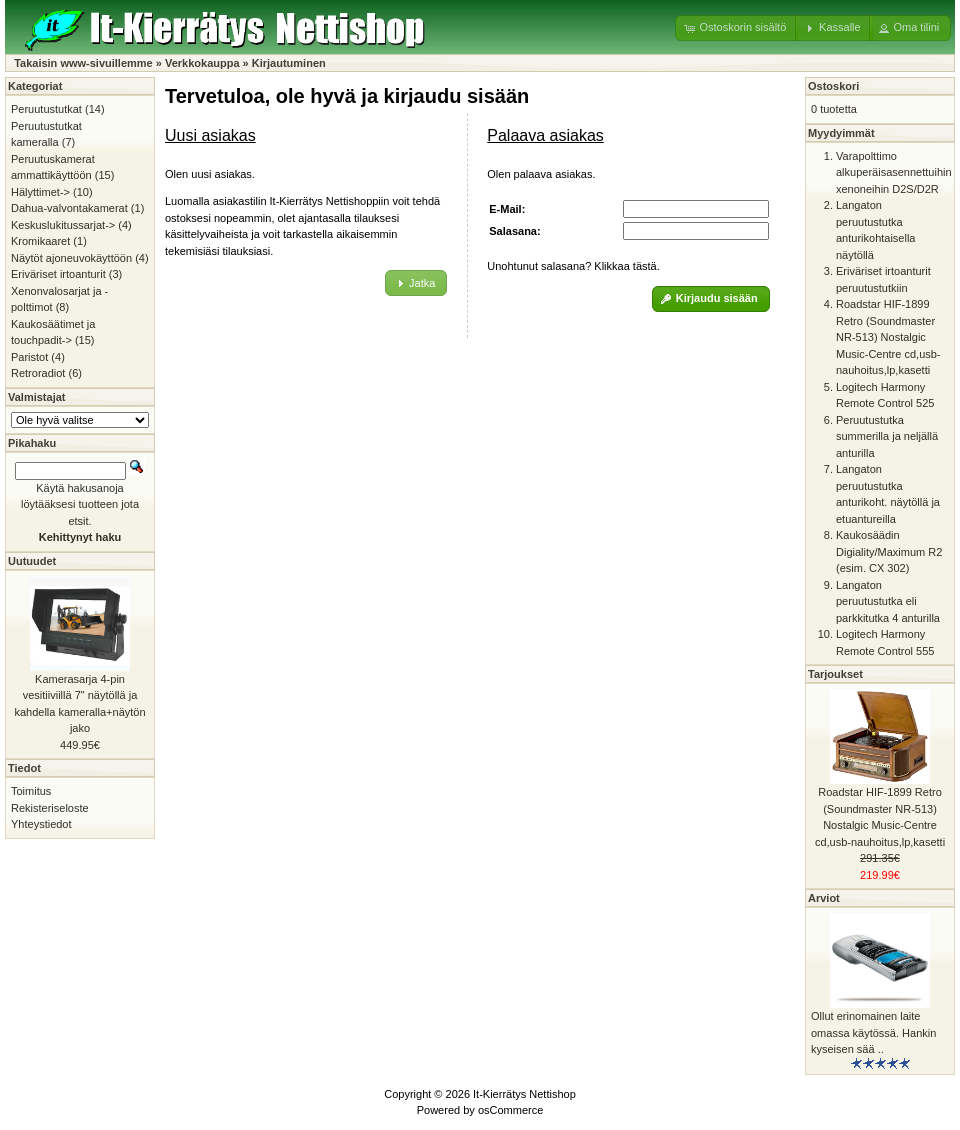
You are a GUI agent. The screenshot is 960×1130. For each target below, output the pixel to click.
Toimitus (31, 791)
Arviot (824, 898)
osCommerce (510, 1110)
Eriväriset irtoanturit (58, 274)
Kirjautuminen (289, 63)
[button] (736, 28)
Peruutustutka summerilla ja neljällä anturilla (887, 436)
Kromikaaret (40, 241)
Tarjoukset (835, 674)
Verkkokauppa (202, 63)
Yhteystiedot (41, 824)
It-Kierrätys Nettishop (524, 1094)
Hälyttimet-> (40, 192)
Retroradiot (38, 373)
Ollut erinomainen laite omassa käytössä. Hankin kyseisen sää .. (873, 1032)
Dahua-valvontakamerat (69, 208)
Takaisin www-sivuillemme (83, 63)
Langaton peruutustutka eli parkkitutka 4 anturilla (888, 601)
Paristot (29, 357)
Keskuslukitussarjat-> (63, 225)
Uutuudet (32, 561)
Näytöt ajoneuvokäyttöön (71, 258)
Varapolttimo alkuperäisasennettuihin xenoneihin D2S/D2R (894, 172)
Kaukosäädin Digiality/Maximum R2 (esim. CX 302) (889, 551)
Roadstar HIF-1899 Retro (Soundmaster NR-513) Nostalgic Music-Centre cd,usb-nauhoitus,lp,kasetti (888, 337)
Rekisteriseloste (50, 808)
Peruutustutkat (46, 109)
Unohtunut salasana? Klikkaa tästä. (573, 266)
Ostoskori (833, 86)
